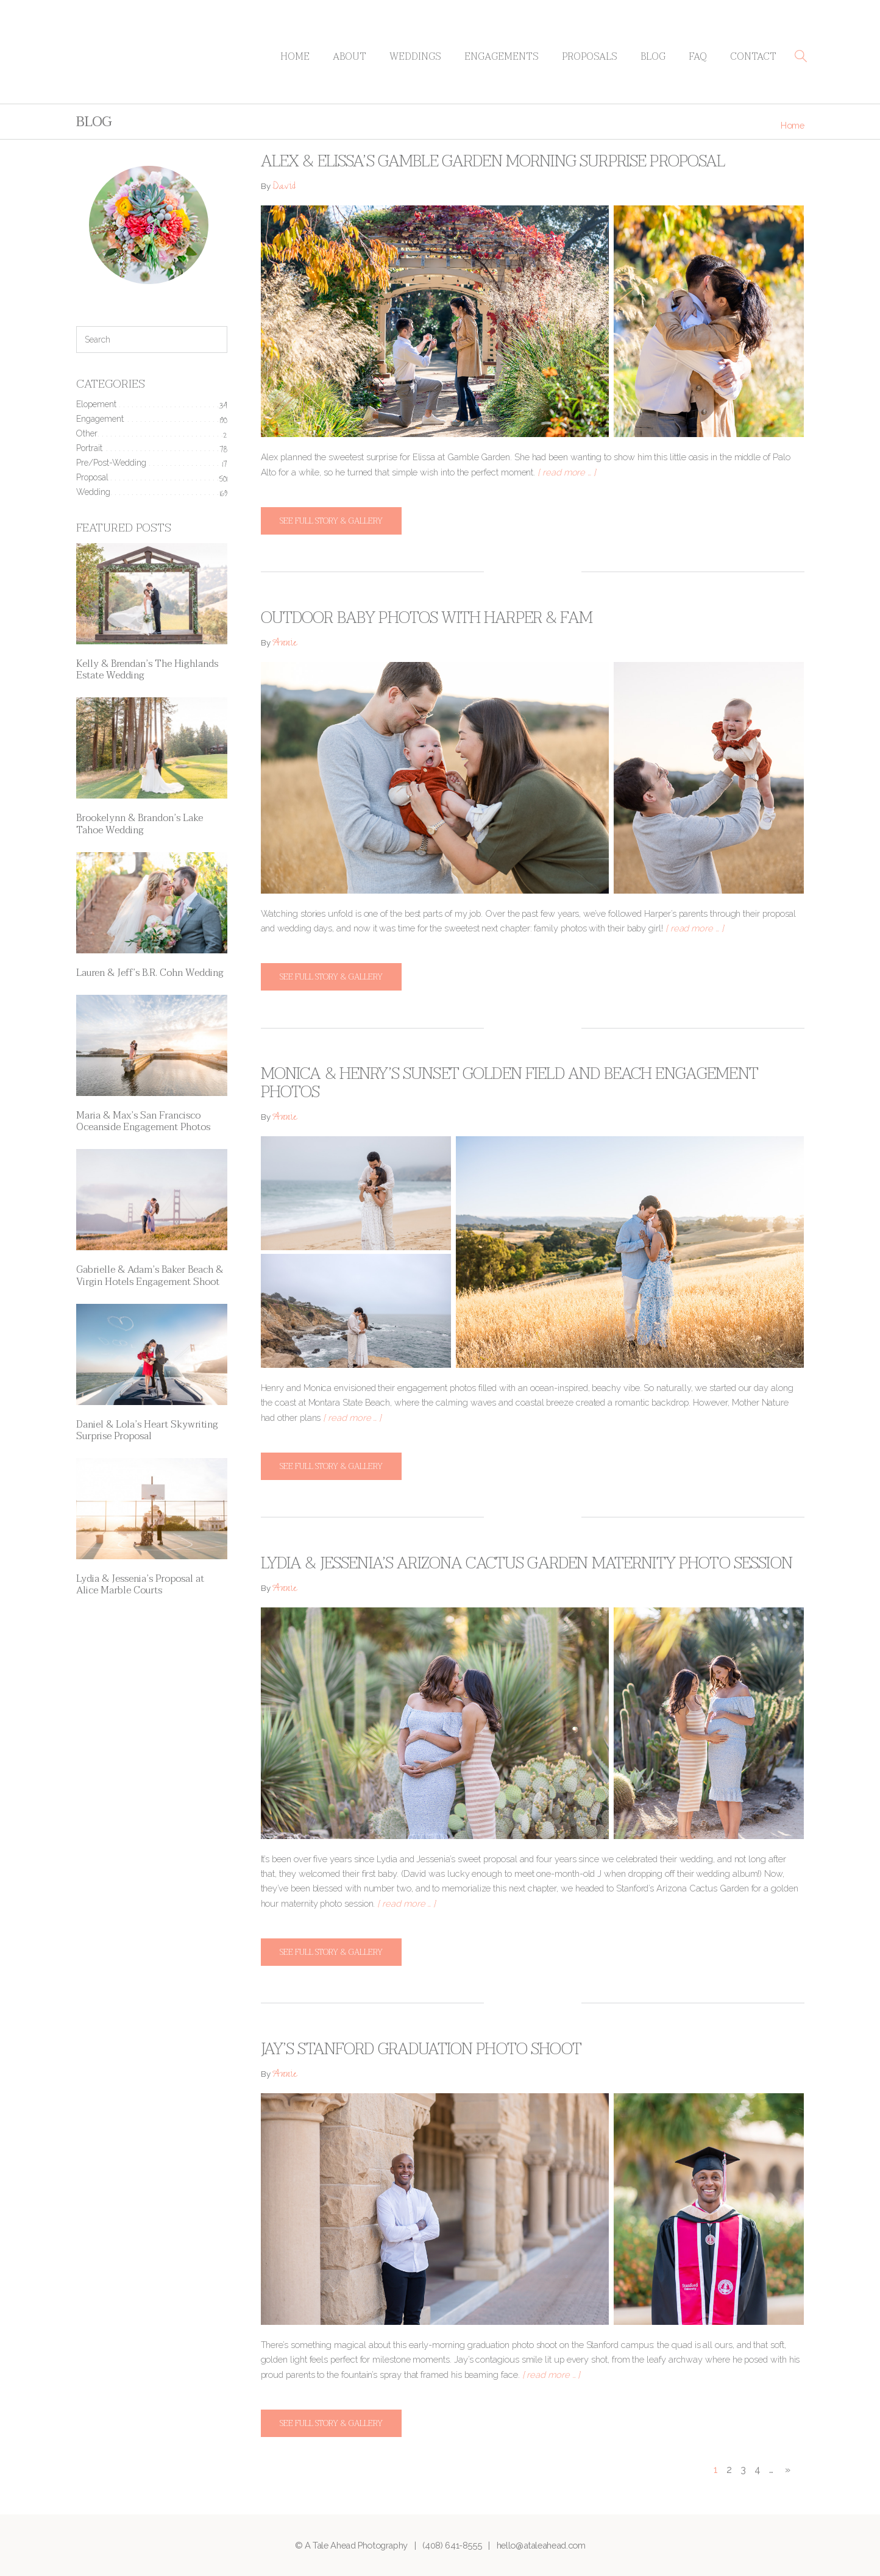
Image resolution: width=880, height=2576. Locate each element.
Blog (652, 56)
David (284, 187)
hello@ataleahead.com (541, 2545)
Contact (753, 56)
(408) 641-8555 (451, 2545)
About (349, 56)
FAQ (698, 56)
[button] (801, 56)
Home (295, 56)
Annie (284, 644)
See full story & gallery (331, 521)
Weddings (415, 56)
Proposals (589, 56)
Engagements (501, 56)
